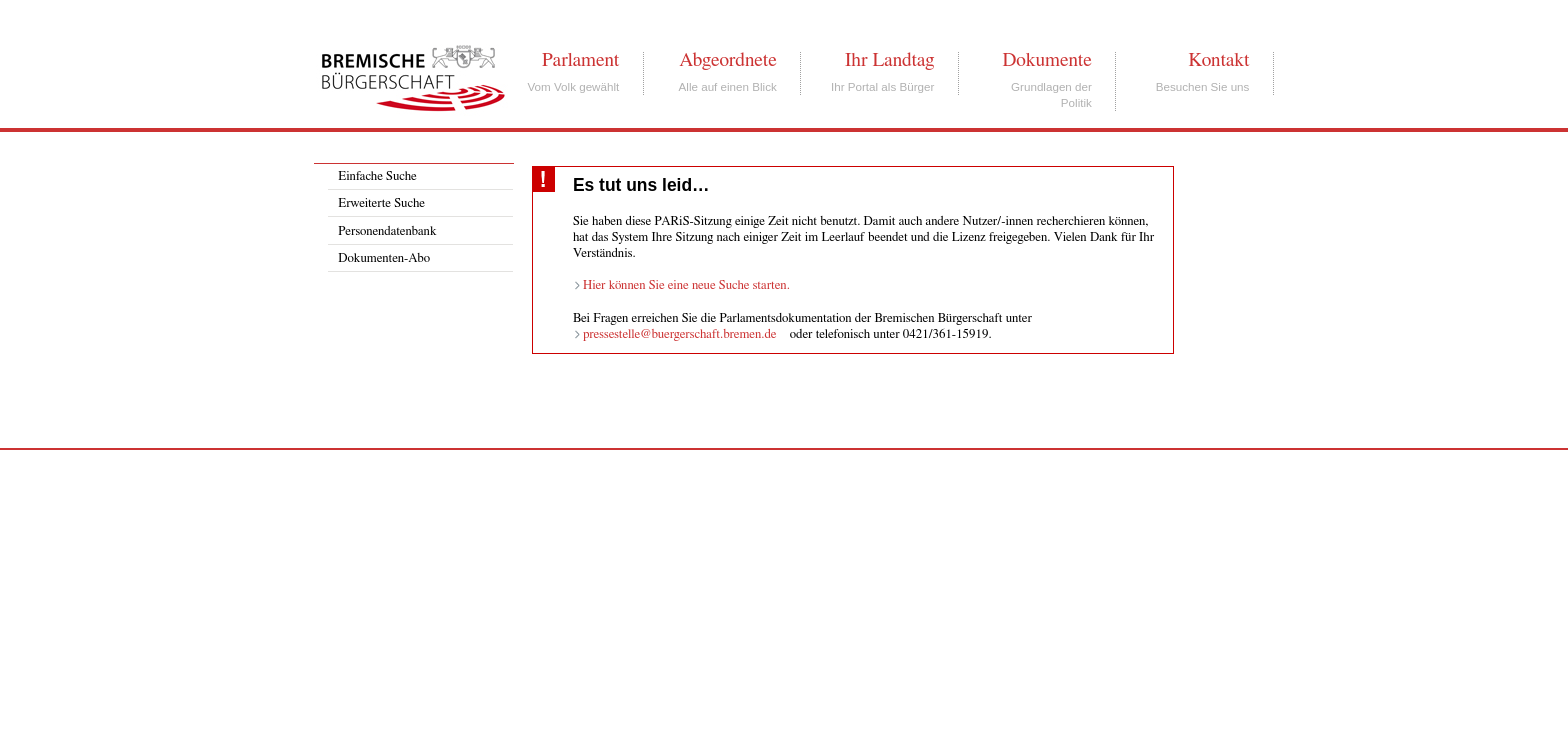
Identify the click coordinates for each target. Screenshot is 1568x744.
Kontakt (1218, 60)
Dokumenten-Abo (384, 258)
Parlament (580, 60)
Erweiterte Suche (381, 203)
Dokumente (1046, 60)
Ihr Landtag (889, 60)
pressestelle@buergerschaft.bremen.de (680, 334)
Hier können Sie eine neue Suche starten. (686, 285)
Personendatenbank (387, 231)
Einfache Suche (377, 176)
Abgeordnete (728, 60)
